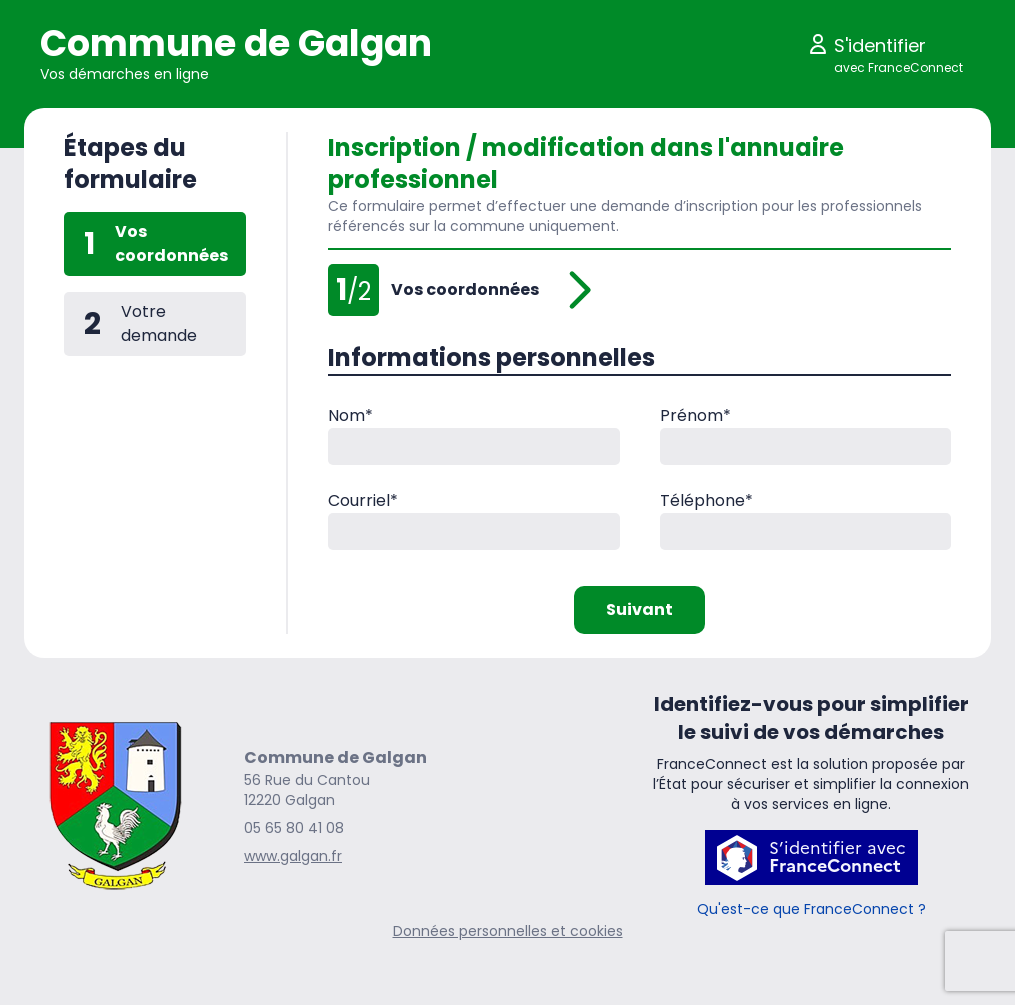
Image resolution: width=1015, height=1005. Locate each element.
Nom (350, 415)
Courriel (363, 500)
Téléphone (706, 500)
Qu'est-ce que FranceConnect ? (811, 909)
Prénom (695, 415)
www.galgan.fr (293, 856)
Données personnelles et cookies (508, 931)
